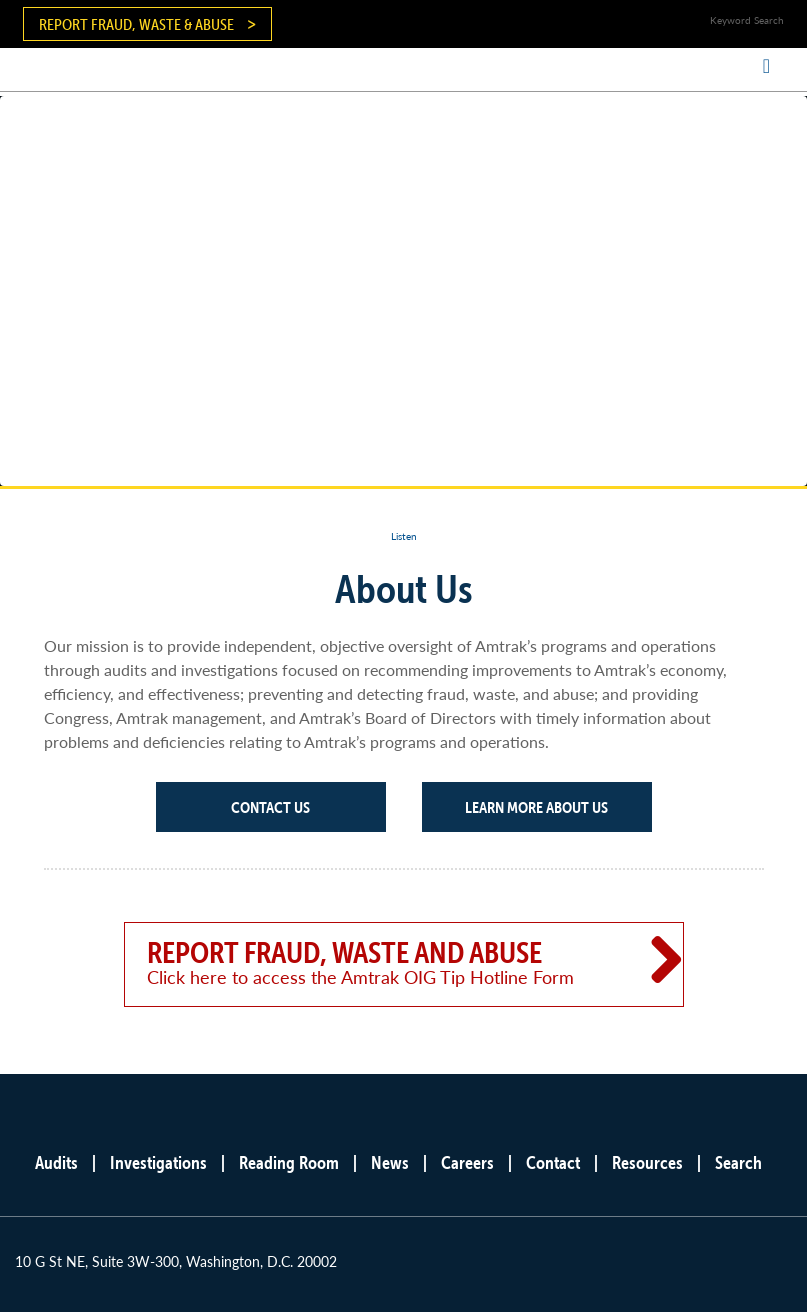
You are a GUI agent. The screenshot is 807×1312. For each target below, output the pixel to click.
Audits (56, 1162)
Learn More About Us (536, 807)
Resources (647, 1162)
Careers (467, 1162)
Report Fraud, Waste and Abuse (375, 962)
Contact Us (270, 807)
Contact (553, 1162)
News (390, 1162)
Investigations (158, 1162)
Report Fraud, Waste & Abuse (136, 24)
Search (738, 1162)
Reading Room (289, 1162)
